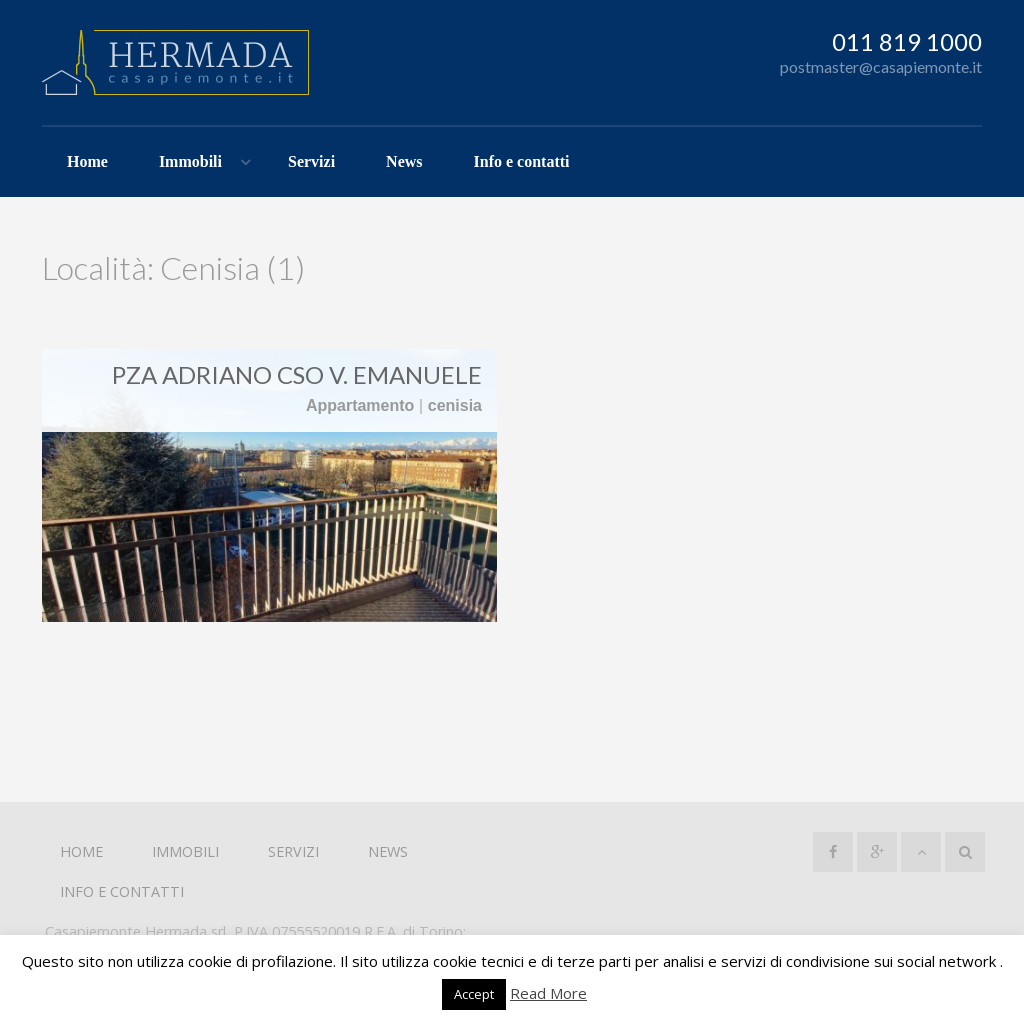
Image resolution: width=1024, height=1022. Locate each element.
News (404, 161)
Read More (548, 993)
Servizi (311, 161)
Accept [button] (474, 994)
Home (87, 161)
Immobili (190, 161)
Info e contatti (522, 161)
